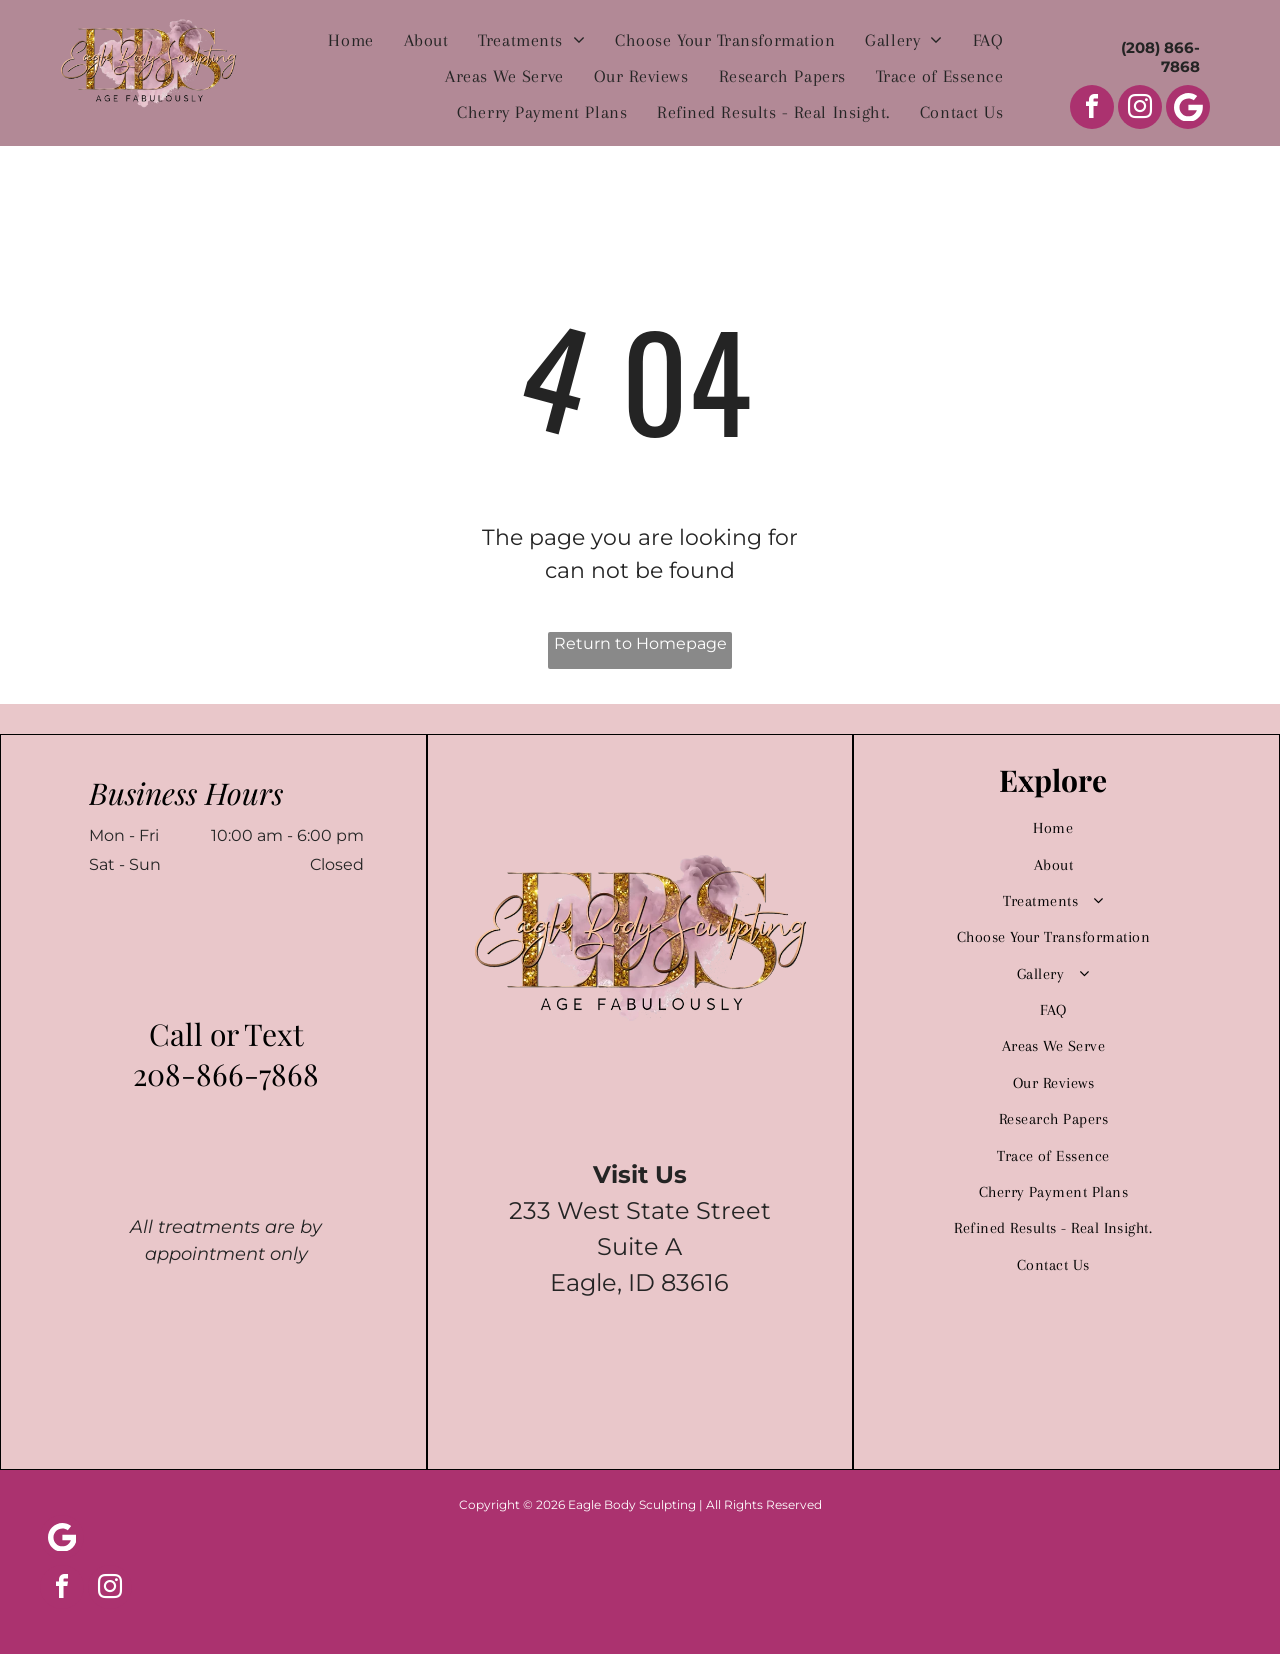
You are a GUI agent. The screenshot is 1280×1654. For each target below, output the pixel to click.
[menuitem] (350, 40)
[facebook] (1092, 109)
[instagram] (1140, 109)
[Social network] (1188, 109)
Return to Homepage (640, 643)
